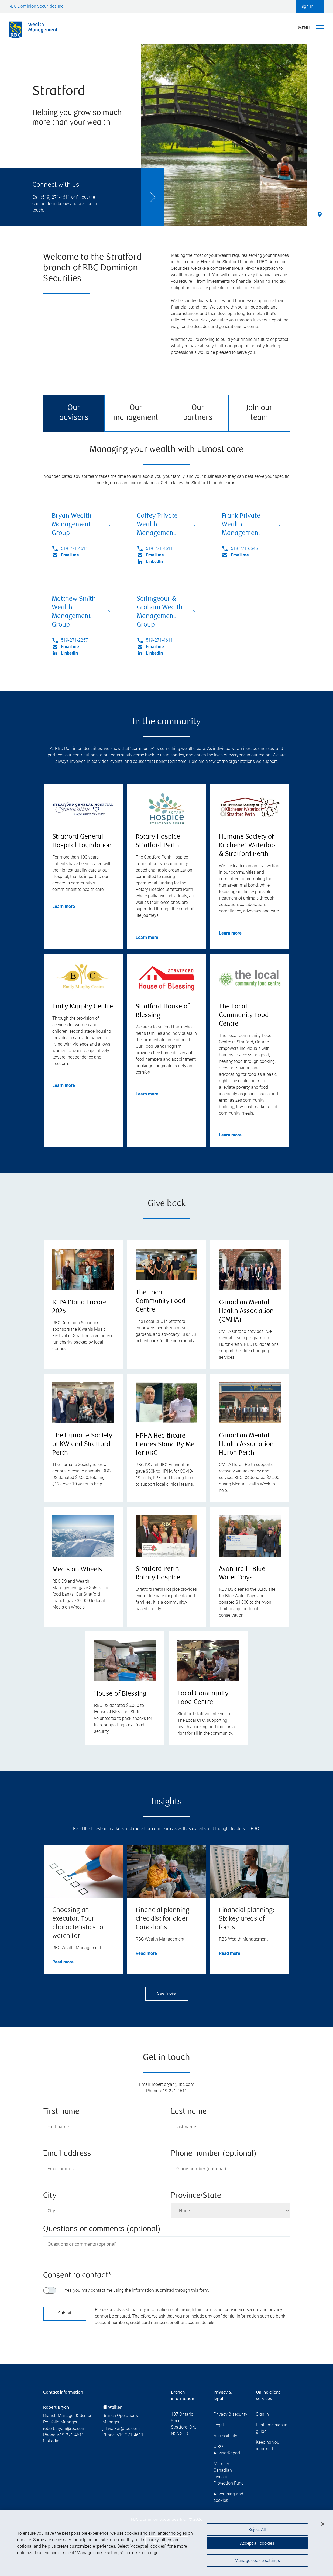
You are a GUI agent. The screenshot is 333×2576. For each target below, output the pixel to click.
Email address (67, 2154)
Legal (219, 2425)
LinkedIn (154, 561)
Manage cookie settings (257, 2563)
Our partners (197, 413)
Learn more (63, 906)
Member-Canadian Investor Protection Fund (229, 2473)
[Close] (323, 2527)
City (49, 2196)
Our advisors (73, 413)
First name (61, 2112)
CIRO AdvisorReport (227, 2450)
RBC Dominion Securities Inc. (36, 6)
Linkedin (51, 2441)
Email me (70, 555)
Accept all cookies (257, 2546)
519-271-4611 (74, 548)
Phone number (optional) (213, 2154)
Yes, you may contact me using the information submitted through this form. (137, 2290)
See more (166, 1993)
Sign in (262, 2414)
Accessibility (225, 2435)
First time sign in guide (271, 2428)
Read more (63, 1962)
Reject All (257, 2532)
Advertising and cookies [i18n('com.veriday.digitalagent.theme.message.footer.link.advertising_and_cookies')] (228, 2497)
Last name (189, 2112)
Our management (135, 413)
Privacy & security (230, 2414)
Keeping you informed (267, 2445)
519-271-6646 (244, 548)
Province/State (196, 2196)
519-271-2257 (74, 640)
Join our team (259, 413)
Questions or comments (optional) (101, 2229)
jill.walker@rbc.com (121, 2428)
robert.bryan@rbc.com (64, 2428)
